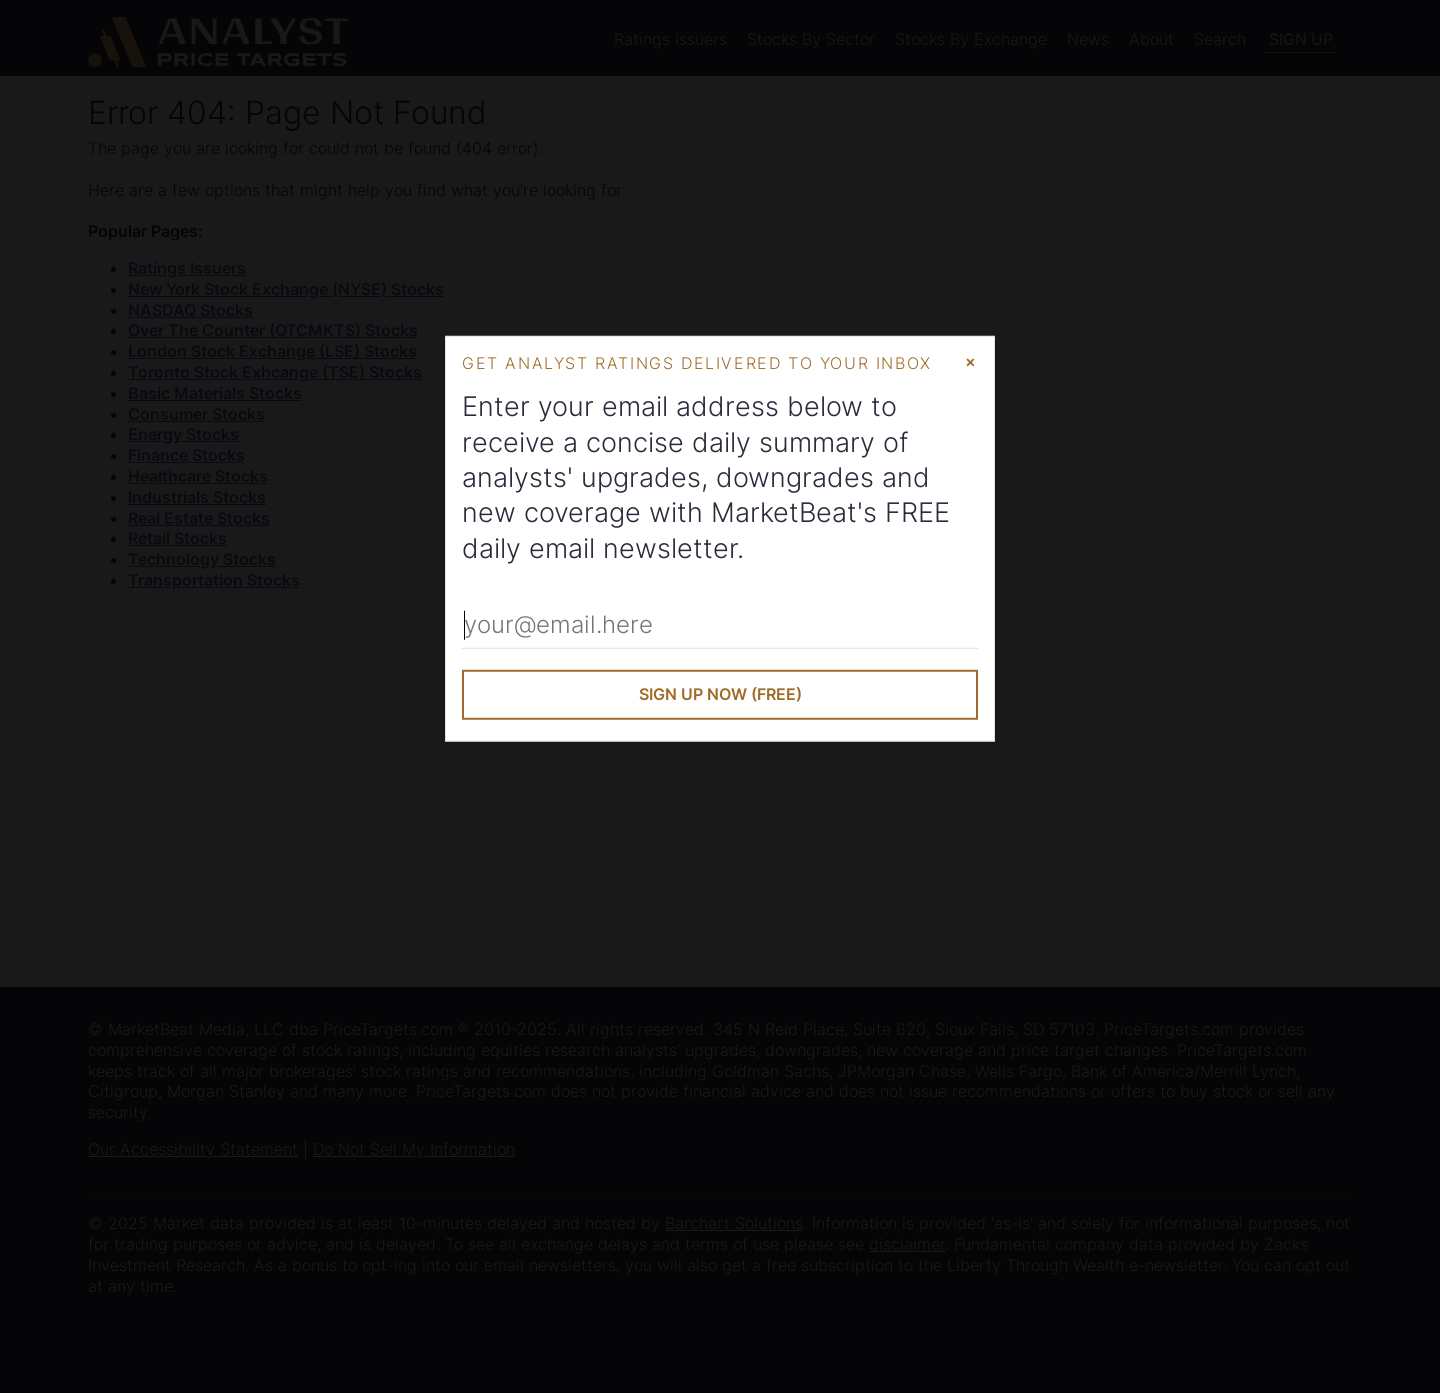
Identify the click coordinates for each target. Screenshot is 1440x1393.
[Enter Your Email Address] (720, 626)
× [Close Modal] (970, 360)
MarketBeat (784, 512)
